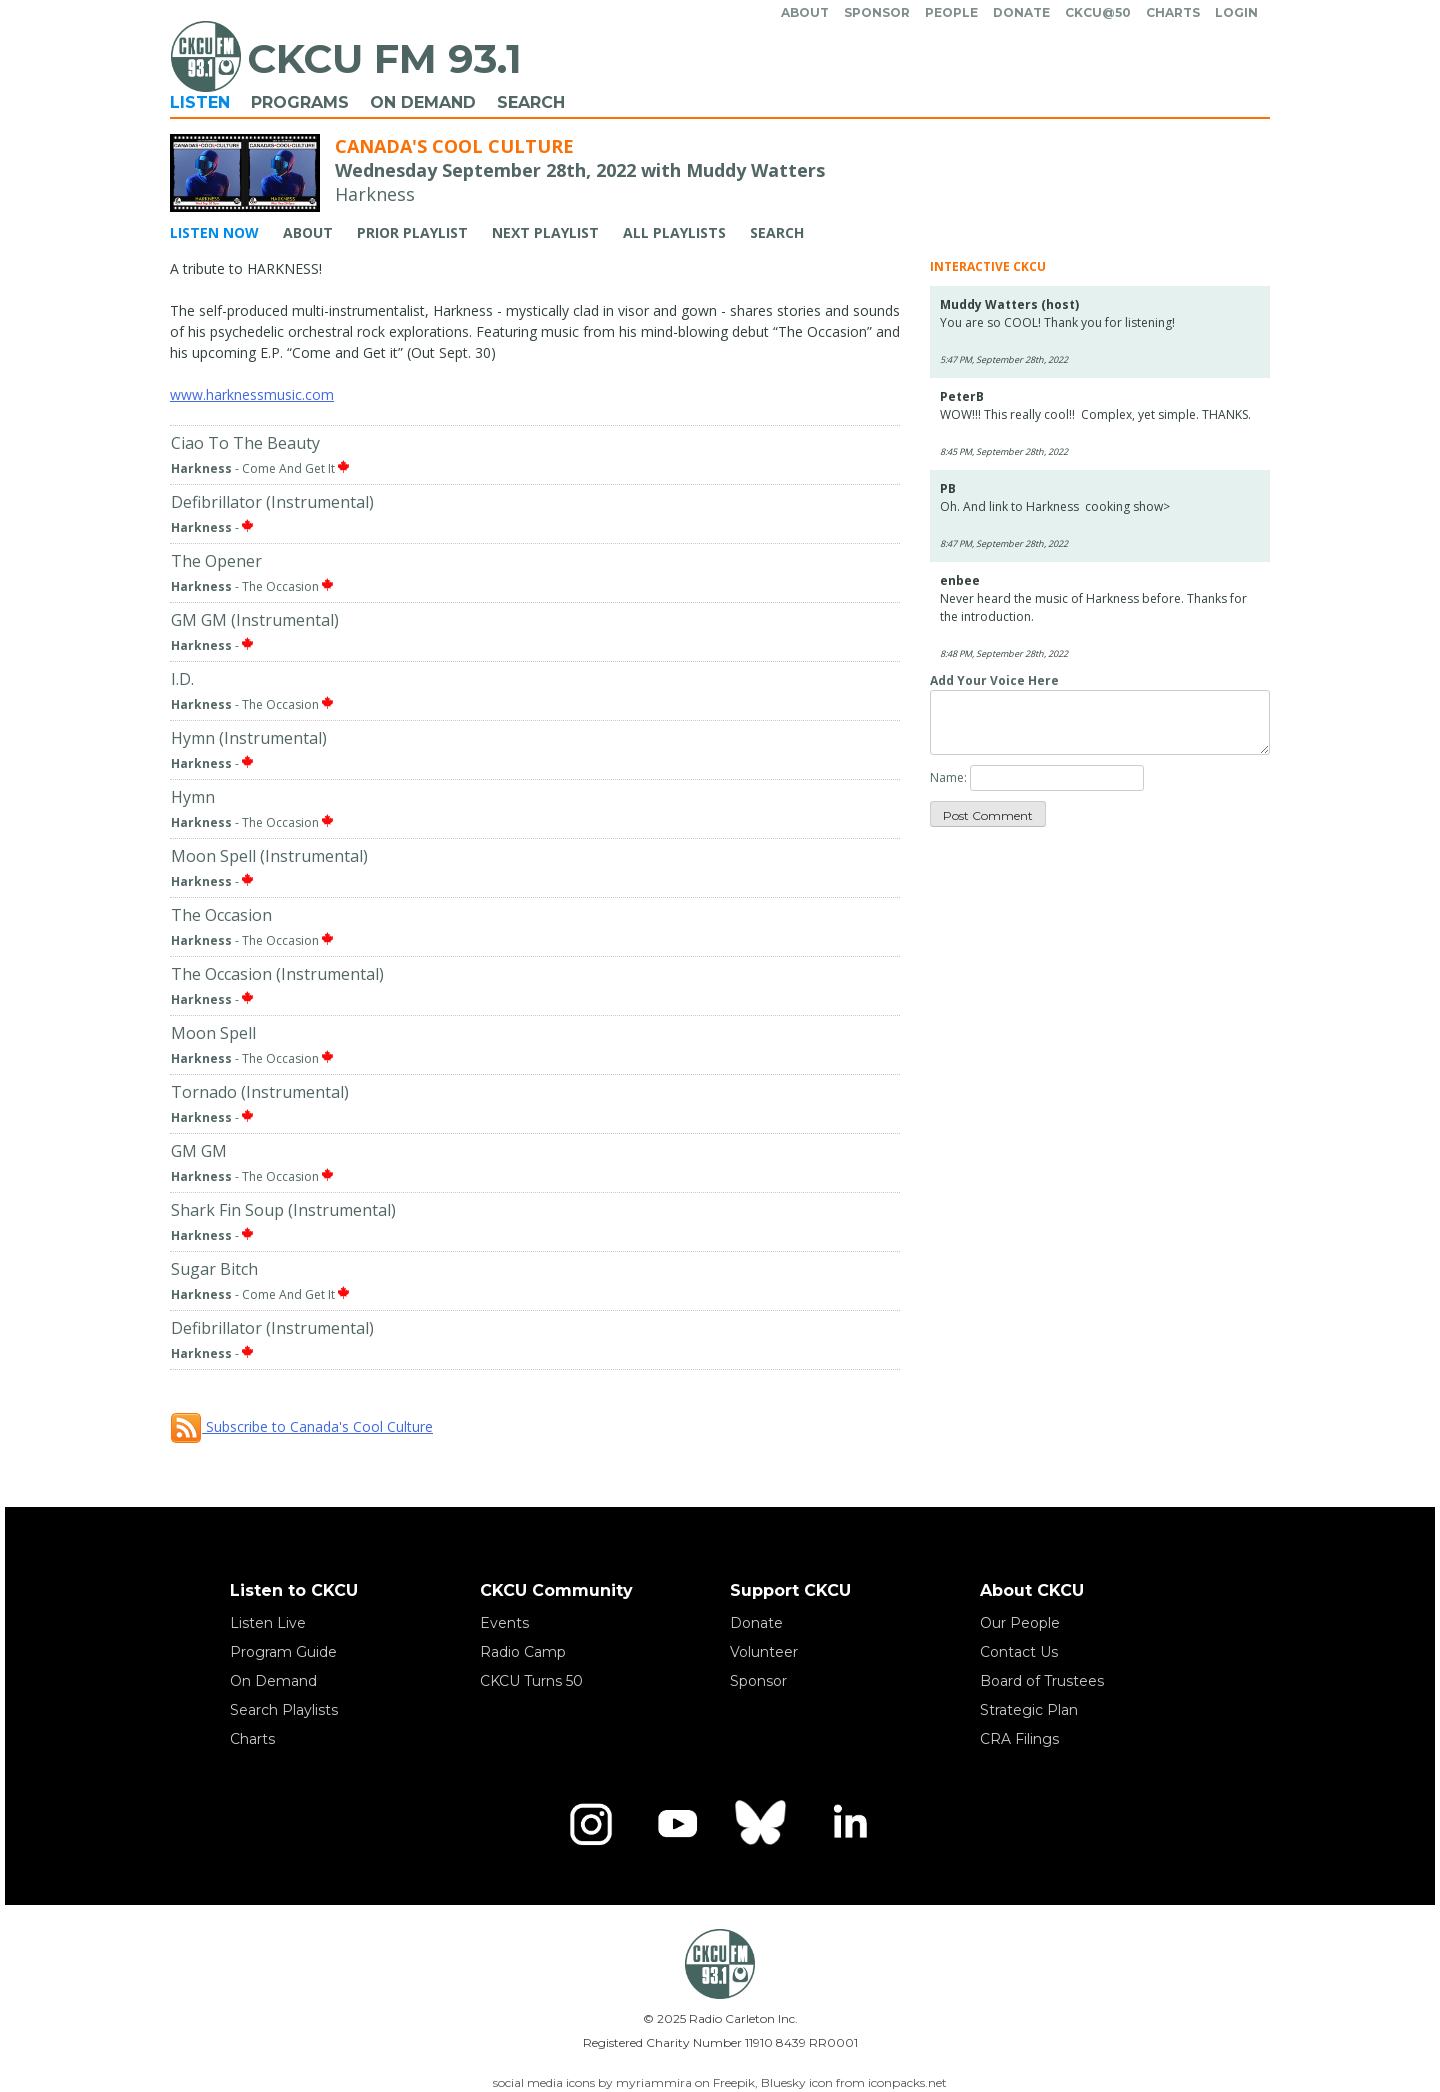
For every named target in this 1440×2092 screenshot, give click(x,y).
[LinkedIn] (849, 1824)
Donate (1021, 12)
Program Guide (283, 1652)
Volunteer (764, 1652)
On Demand (423, 102)
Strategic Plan (1029, 1710)
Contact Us (1019, 1652)
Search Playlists (284, 1710)
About (805, 12)
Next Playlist (545, 232)
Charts (1173, 12)
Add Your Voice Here (994, 680)
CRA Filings (1019, 1739)
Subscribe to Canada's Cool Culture (301, 1426)
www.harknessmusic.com (252, 394)
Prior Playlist (412, 232)
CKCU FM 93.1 (384, 58)
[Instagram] (591, 1824)
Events (504, 1623)
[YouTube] (677, 1824)
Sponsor (877, 12)
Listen (200, 102)
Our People (1020, 1623)
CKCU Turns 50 (531, 1681)
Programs (300, 102)
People (951, 12)
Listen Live (268, 1623)
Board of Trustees (1042, 1681)
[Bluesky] (763, 1824)
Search (531, 102)
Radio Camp (523, 1652)
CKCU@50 (1098, 12)
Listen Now (214, 232)
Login (1236, 12)
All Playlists (674, 232)
